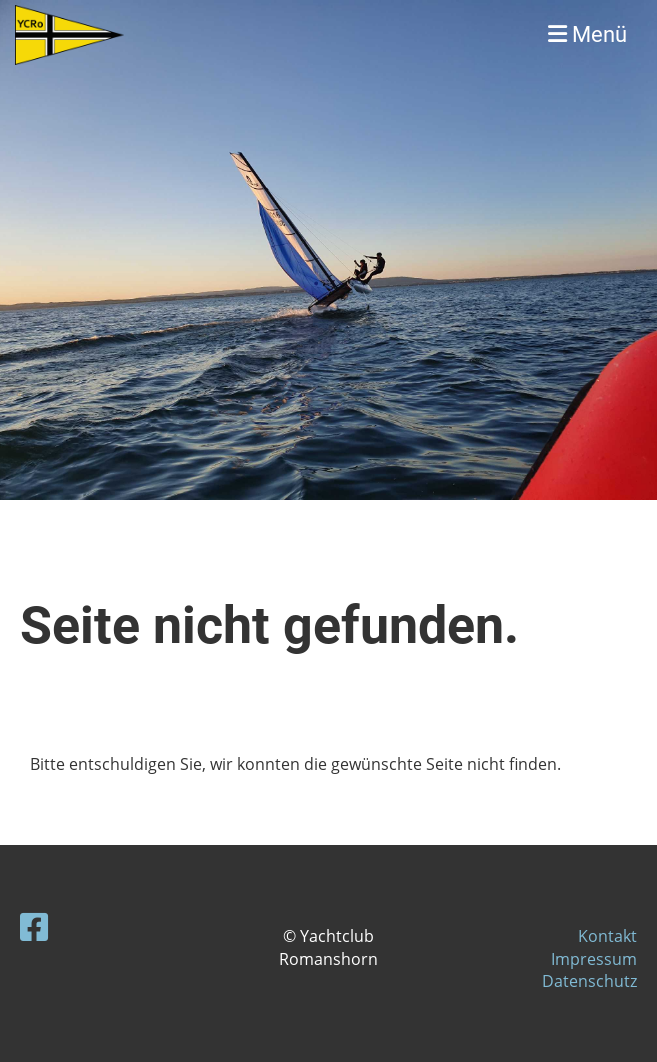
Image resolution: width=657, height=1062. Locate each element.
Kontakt (607, 936)
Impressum (594, 959)
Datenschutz (589, 981)
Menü (587, 34)
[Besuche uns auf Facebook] (34, 926)
